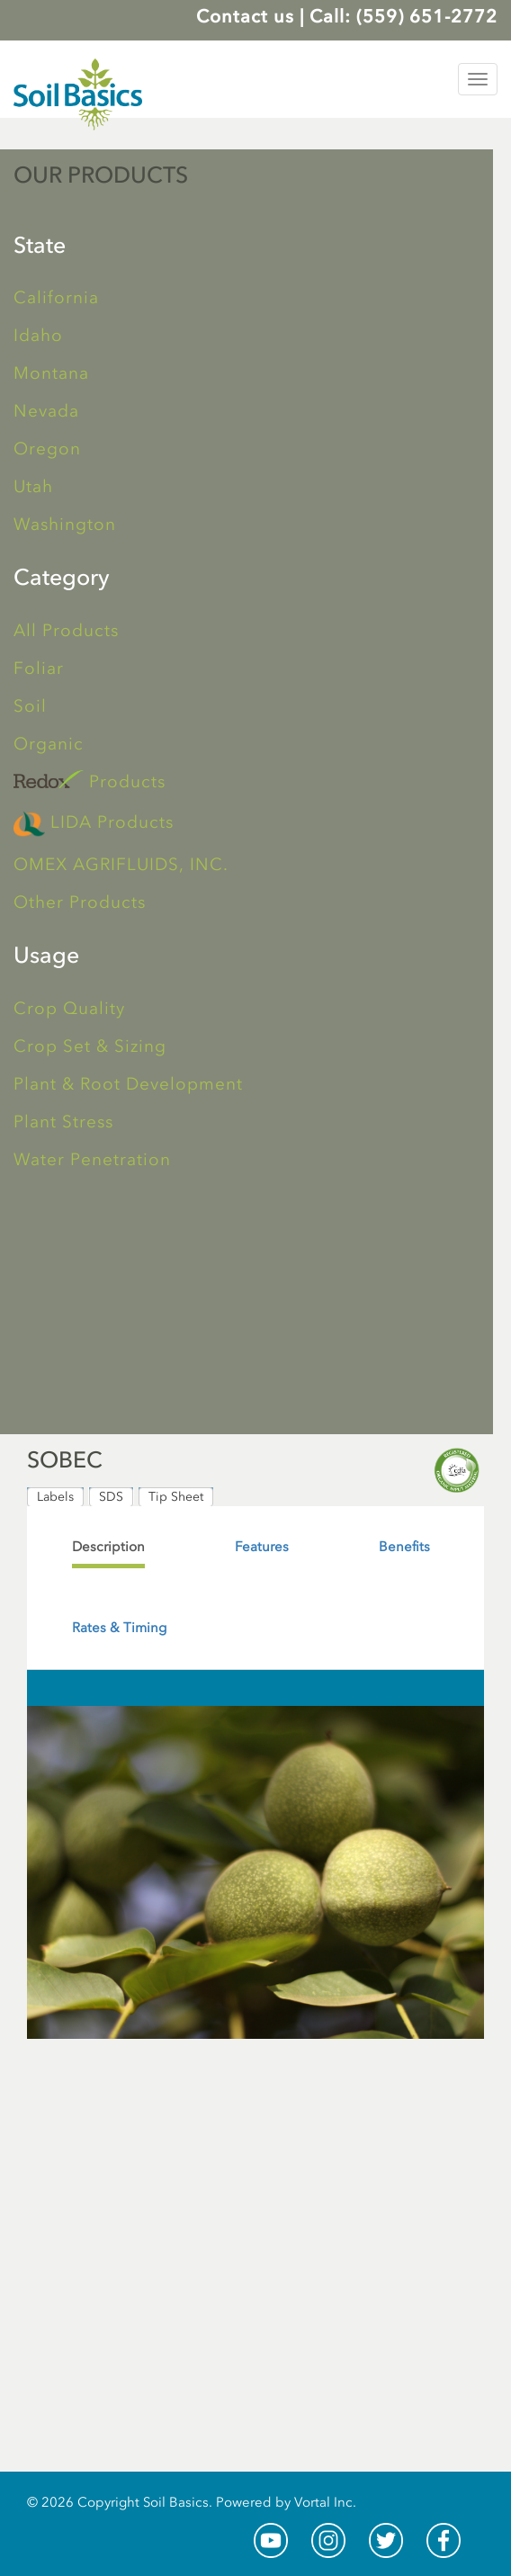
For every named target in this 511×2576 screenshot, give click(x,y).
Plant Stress (63, 1121)
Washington (64, 524)
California (56, 297)
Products (89, 780)
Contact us (245, 16)
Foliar (38, 668)
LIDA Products (93, 823)
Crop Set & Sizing (89, 1046)
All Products (66, 630)
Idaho (38, 335)
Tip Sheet (175, 1496)
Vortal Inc (323, 2502)
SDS (111, 1496)
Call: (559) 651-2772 (403, 16)
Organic (48, 743)
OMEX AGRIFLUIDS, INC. (121, 864)
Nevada (46, 410)
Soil (30, 706)
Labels (55, 1496)
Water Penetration (92, 1159)
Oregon (47, 448)
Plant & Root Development (128, 1083)
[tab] (108, 1547)
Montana (51, 373)
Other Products (79, 902)
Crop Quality (69, 1008)
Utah (33, 486)
